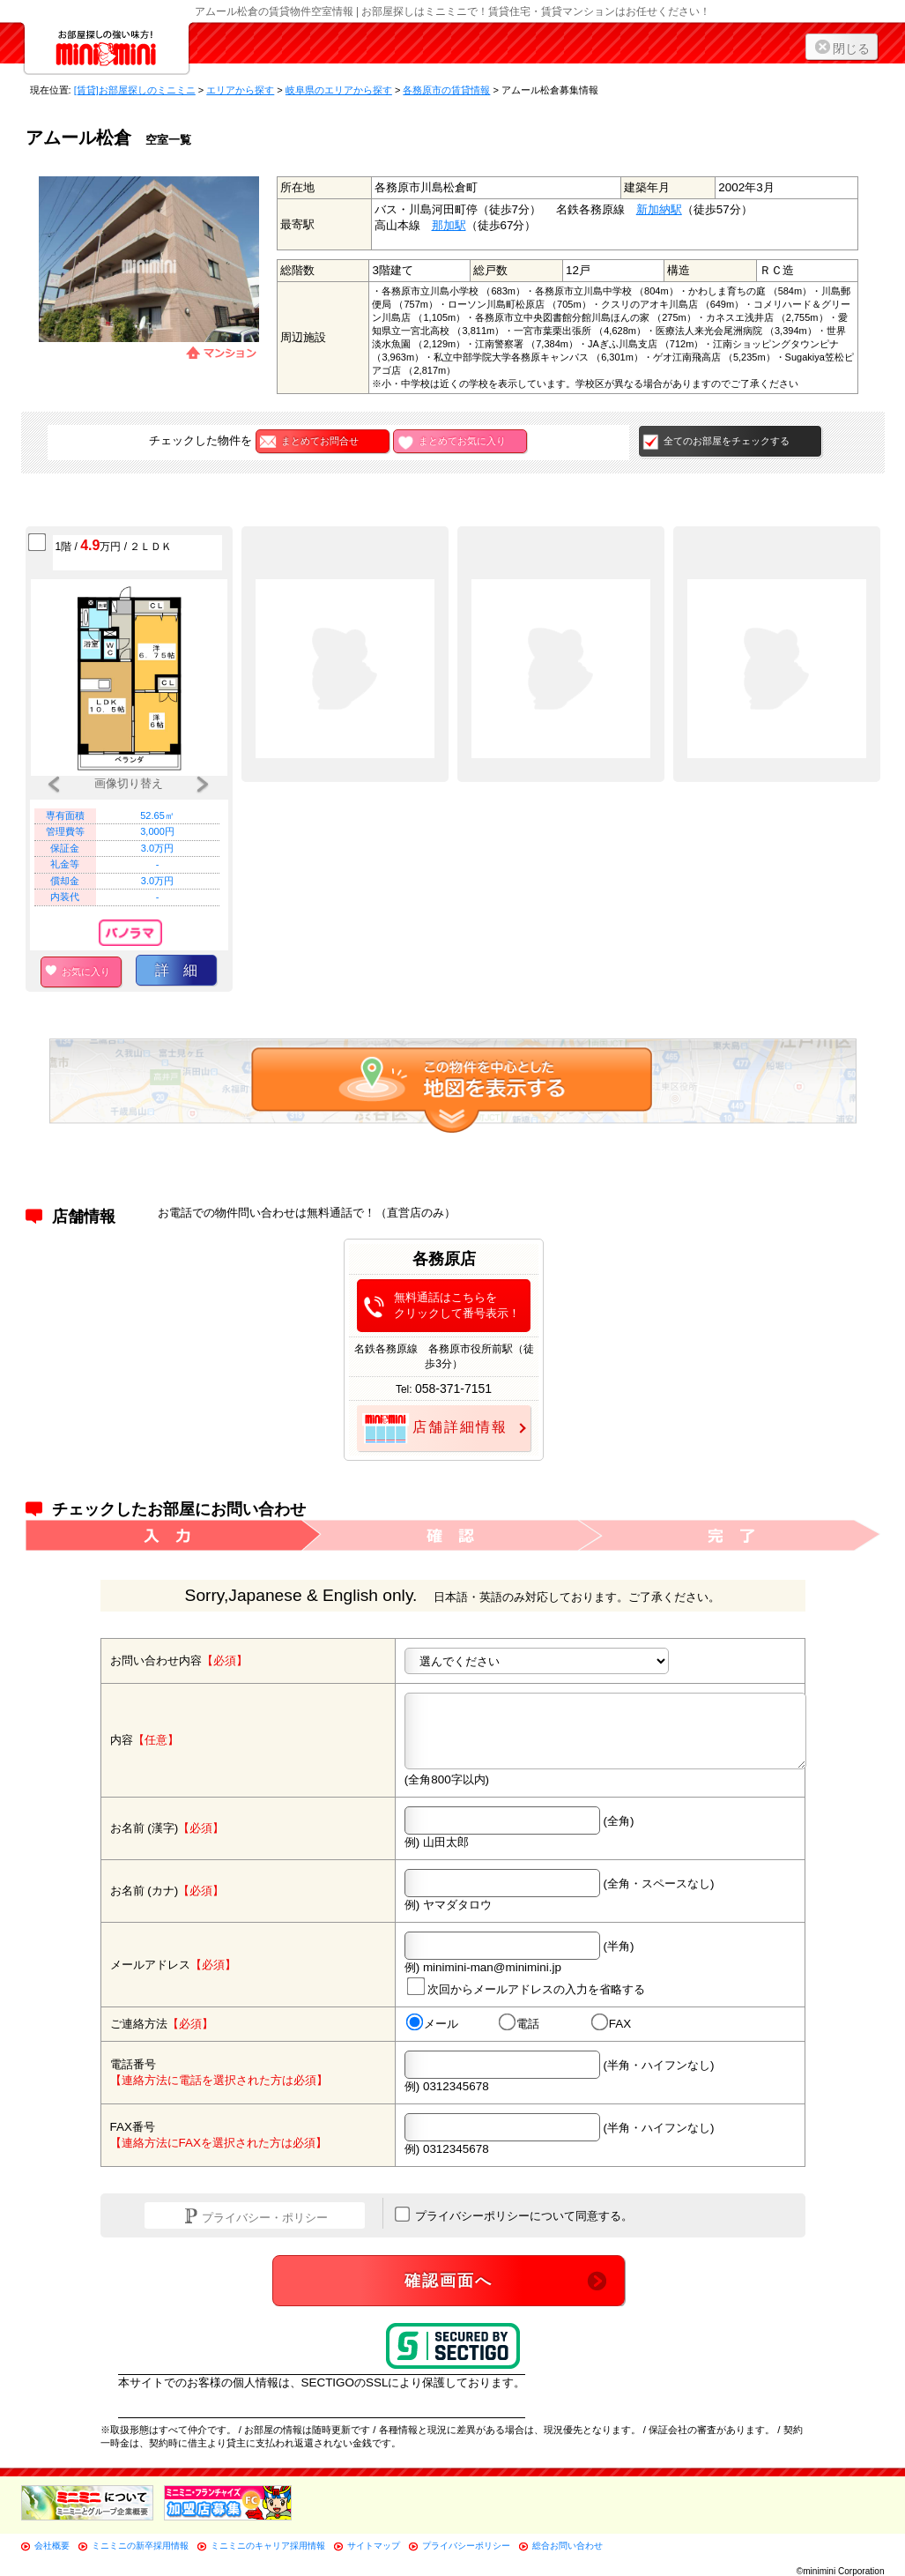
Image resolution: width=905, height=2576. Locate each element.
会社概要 (52, 2545)
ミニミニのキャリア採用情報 (268, 2545)
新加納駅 (659, 209)
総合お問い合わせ (567, 2545)
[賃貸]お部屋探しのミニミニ (135, 90)
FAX (610, 2023)
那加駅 (449, 225)
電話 (518, 2023)
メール (431, 2023)
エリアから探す (240, 90)
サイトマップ (373, 2545)
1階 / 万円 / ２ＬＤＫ (114, 545)
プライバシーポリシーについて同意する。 (514, 2214)
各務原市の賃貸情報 (446, 90)
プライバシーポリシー (466, 2545)
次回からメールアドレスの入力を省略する (525, 1986)
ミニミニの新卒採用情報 (140, 2545)
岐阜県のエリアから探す (339, 90)
